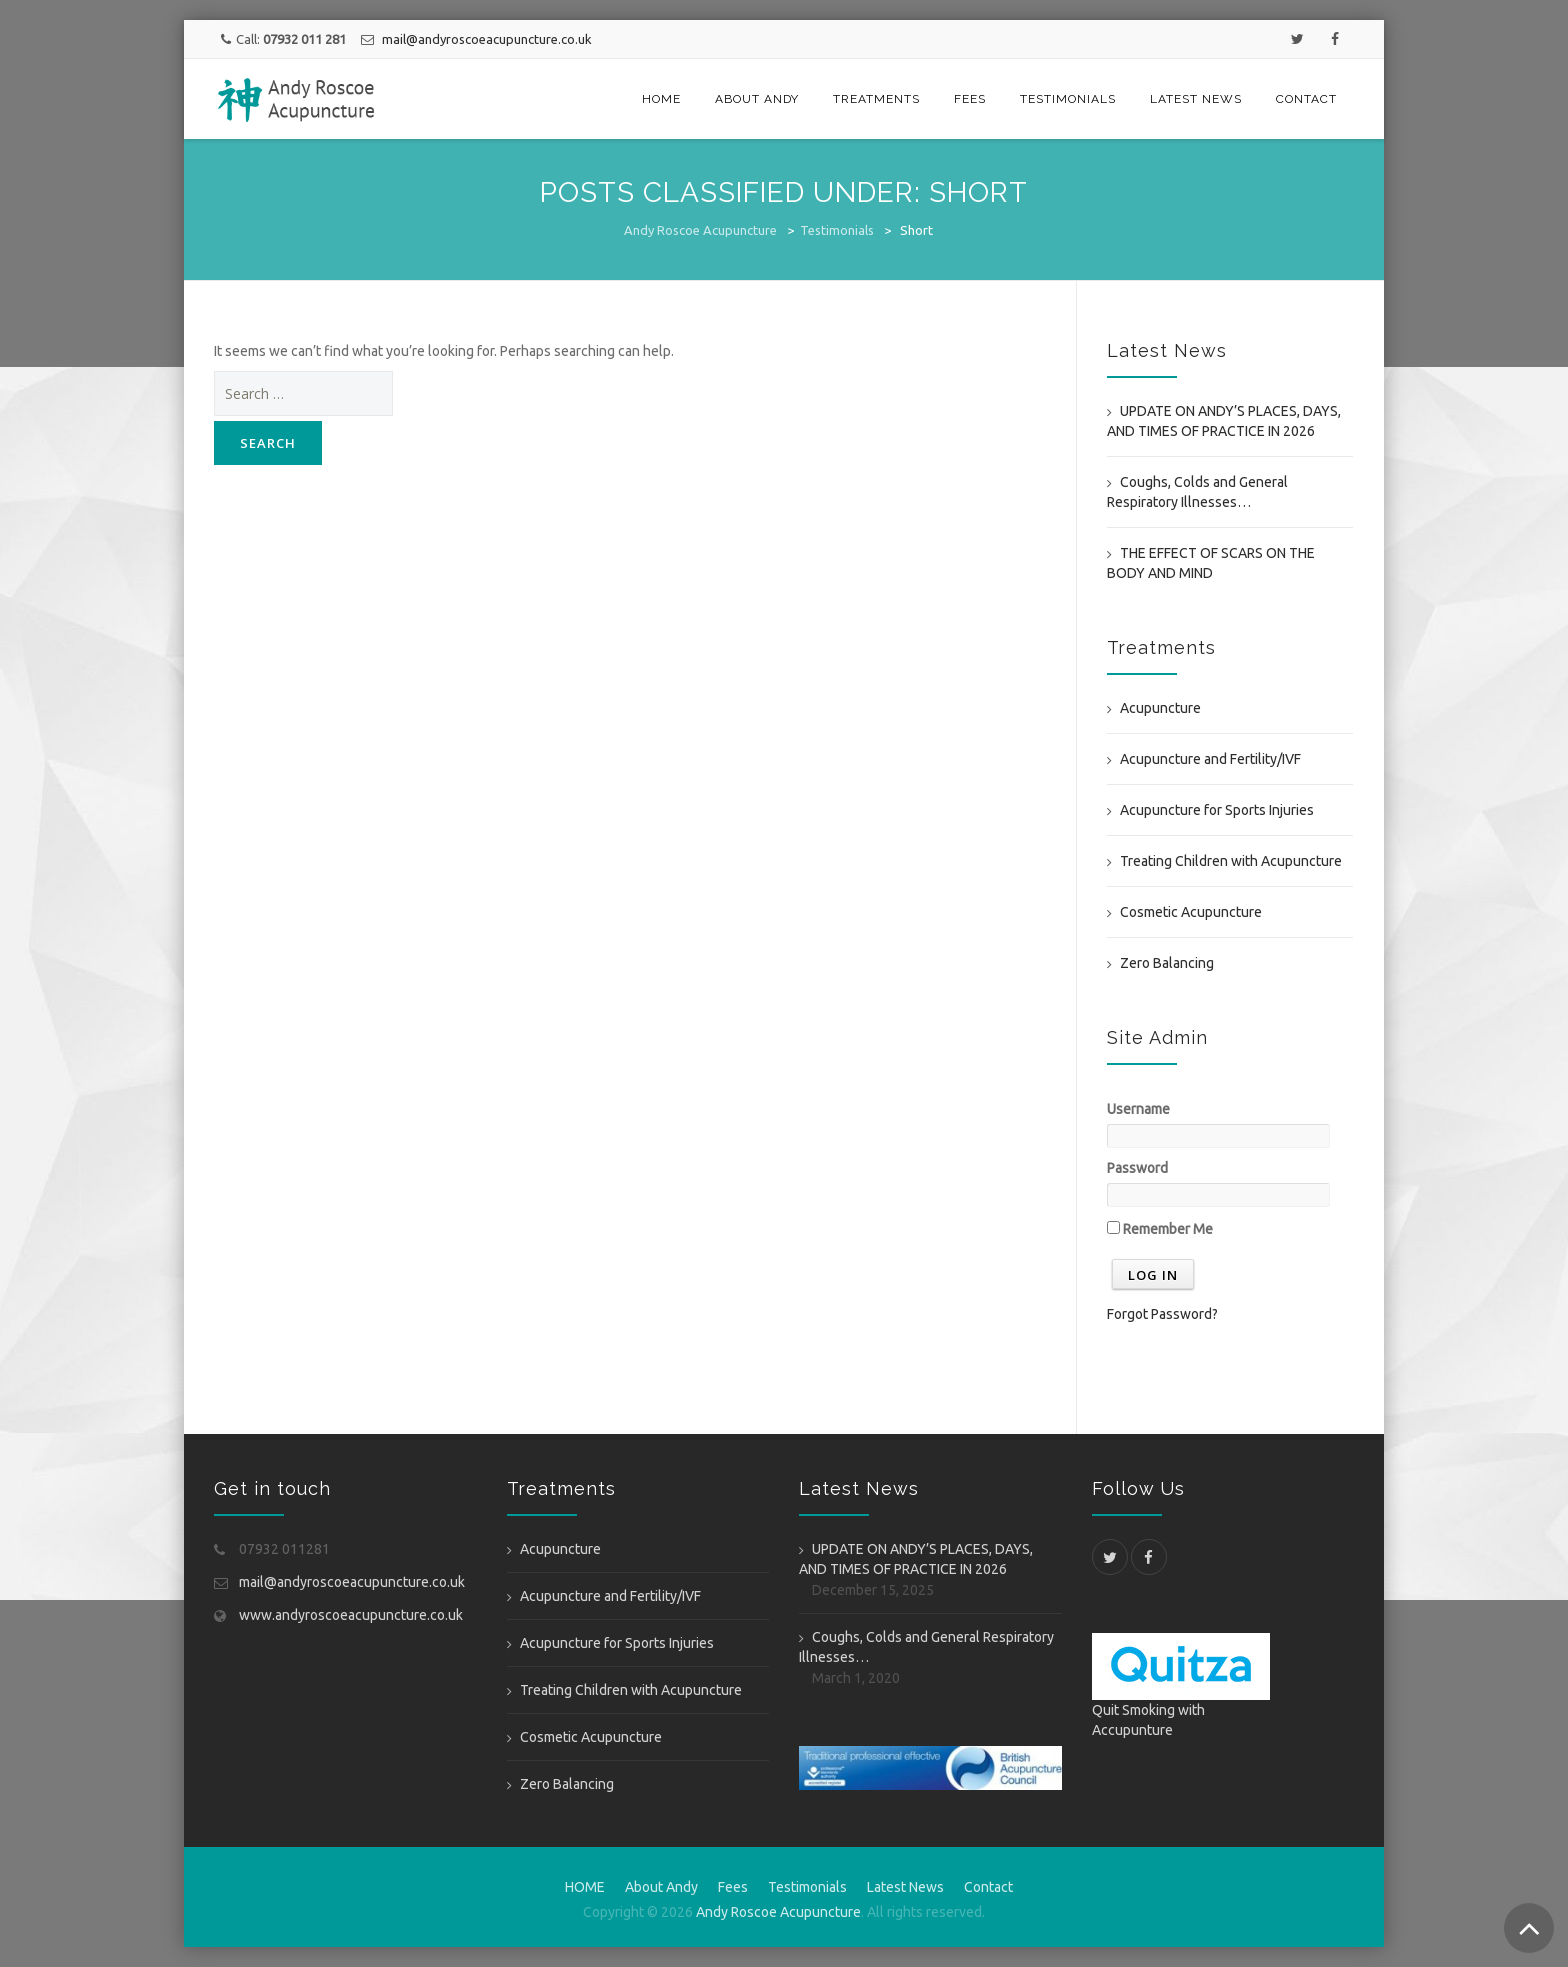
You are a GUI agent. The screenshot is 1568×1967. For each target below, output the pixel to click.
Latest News (1196, 99)
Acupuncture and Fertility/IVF (1210, 759)
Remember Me (1160, 1229)
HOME (661, 99)
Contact (1306, 99)
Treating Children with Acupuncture (1231, 861)
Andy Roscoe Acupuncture (700, 230)
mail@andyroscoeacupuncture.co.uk (485, 39)
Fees (970, 99)
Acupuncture (1160, 708)
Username (1138, 1109)
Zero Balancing (1167, 963)
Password (1137, 1168)
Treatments (876, 99)
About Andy (757, 99)
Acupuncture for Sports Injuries (1217, 810)
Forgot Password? (1162, 1314)
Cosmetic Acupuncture (1191, 912)
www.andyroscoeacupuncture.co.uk (351, 1615)
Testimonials (1068, 99)
